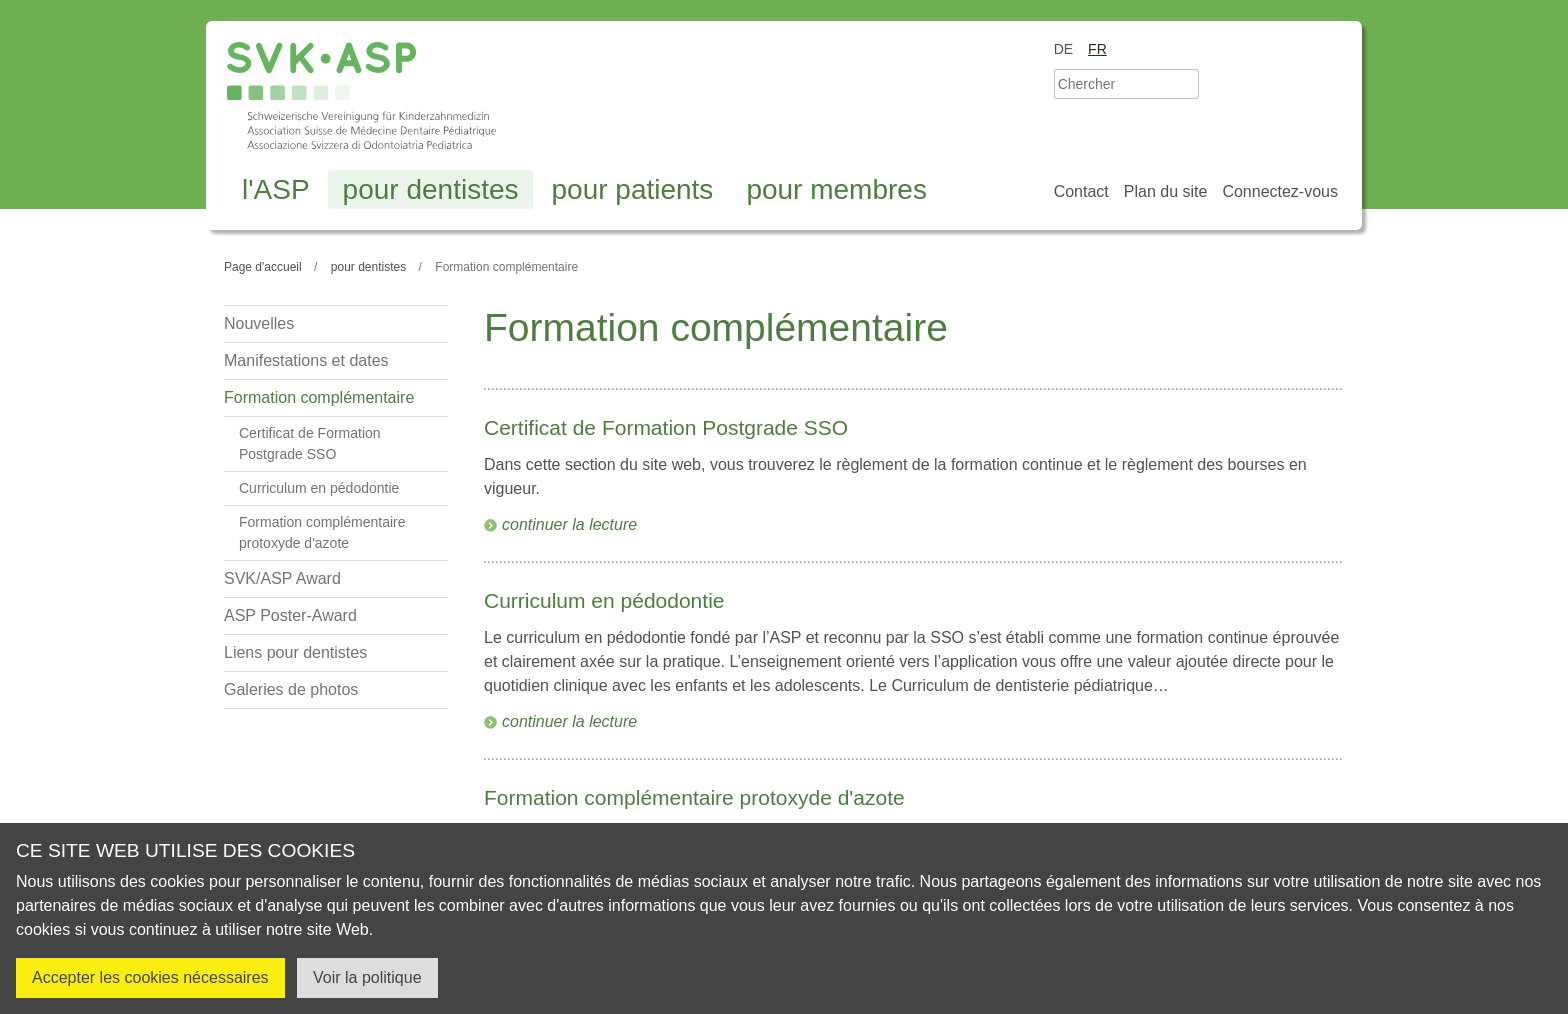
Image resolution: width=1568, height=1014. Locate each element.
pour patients (632, 189)
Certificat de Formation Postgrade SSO (666, 427)
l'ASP (276, 189)
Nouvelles (259, 323)
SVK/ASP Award (282, 578)
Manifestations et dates (306, 360)
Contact (1081, 191)
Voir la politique (367, 977)
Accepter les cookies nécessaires (150, 977)
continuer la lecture (569, 524)
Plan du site (1166, 191)
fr (1097, 49)
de (1063, 49)
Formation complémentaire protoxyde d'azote (694, 797)
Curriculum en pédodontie (604, 600)
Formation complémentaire (319, 397)
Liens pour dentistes (295, 652)
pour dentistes (431, 189)
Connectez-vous (1280, 191)
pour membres (836, 189)
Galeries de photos (291, 689)
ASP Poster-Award (290, 615)
